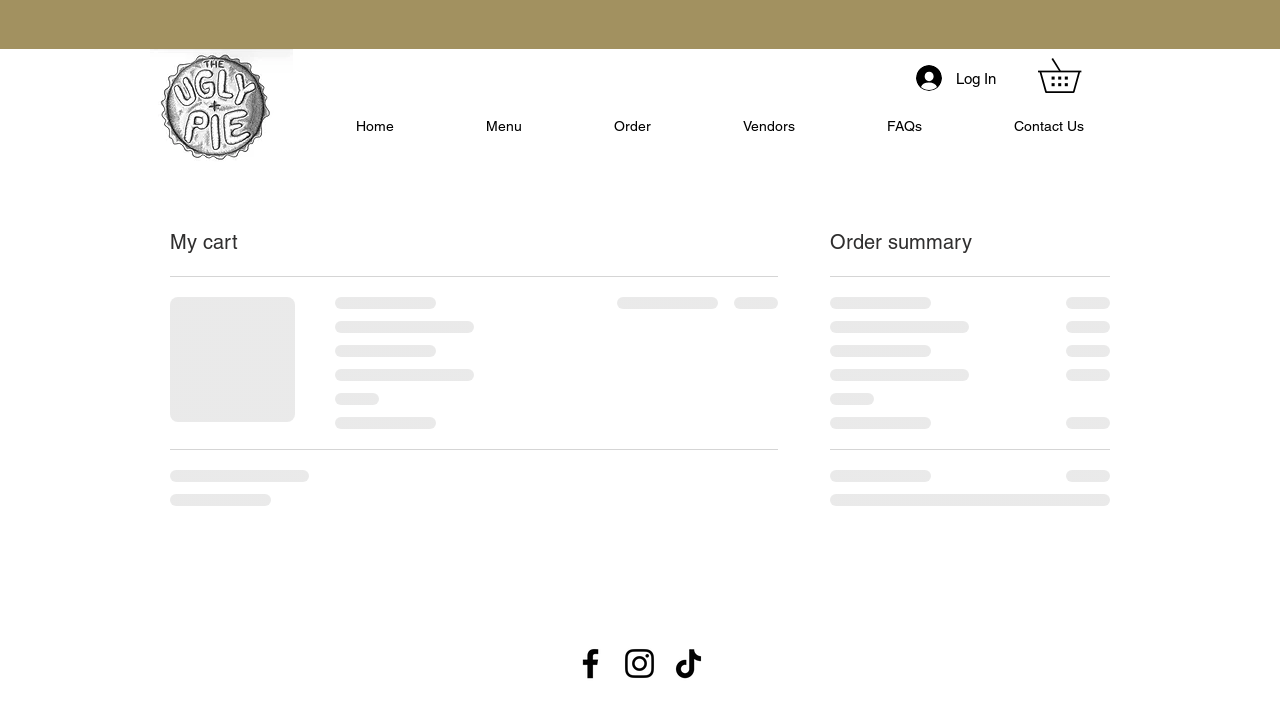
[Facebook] (590, 663)
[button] (1076, 75)
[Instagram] (639, 663)
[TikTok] (688, 663)
